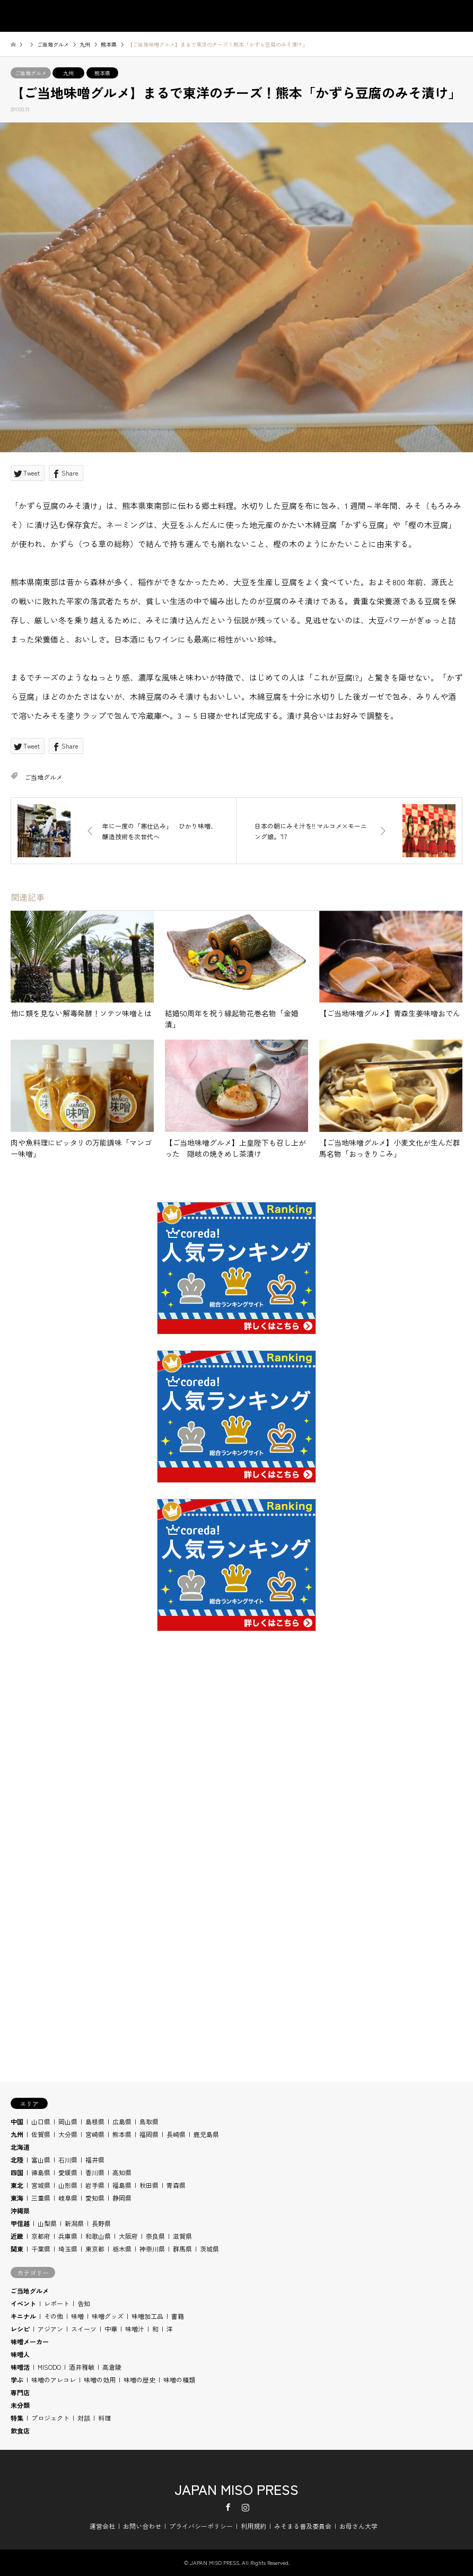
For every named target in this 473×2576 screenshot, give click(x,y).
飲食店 (20, 2430)
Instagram (245, 2507)
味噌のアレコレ (53, 2379)
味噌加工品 (147, 2315)
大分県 (67, 2134)
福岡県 (149, 2134)
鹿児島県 (206, 2134)
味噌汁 (134, 2328)
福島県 (122, 2185)
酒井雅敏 (81, 2366)
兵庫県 (67, 2235)
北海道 (20, 2146)
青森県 (176, 2185)
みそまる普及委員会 (302, 2525)
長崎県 (176, 2134)
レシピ (20, 2328)
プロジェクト (50, 2417)
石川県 (67, 2159)
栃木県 (122, 2248)
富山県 (40, 2159)
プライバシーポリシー (201, 2525)
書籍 (177, 2315)
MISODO (49, 2366)
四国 (17, 2172)
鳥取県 (149, 2121)
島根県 (94, 2121)
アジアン (50, 2328)
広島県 (122, 2121)
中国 (17, 2121)
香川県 (94, 2172)
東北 (17, 2185)
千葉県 (40, 2248)
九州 (68, 73)
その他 (53, 2315)
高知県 (122, 2172)
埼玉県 (67, 2248)
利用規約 (253, 2525)
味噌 (77, 2315)
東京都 (94, 2248)
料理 (104, 2417)
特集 (17, 2417)
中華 (110, 2328)
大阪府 (128, 2235)
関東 (17, 2248)
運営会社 (102, 2525)
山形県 (67, 2185)
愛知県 (94, 2197)
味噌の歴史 (139, 2379)
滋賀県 (182, 2235)
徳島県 (40, 2172)
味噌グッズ (108, 2315)
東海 (17, 2197)
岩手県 (94, 2185)
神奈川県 (152, 2248)
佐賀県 (40, 2134)
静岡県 (122, 2197)
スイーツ (84, 2328)
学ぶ (17, 2379)
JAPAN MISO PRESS (236, 2489)
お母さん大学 (358, 2525)
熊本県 (102, 73)
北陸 (17, 2159)
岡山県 (67, 2121)
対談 (83, 2417)
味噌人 (20, 2354)
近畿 (17, 2235)
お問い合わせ (142, 2525)
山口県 (40, 2121)
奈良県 (155, 2235)
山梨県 (47, 2223)
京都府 (40, 2235)
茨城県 (209, 2248)
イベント (23, 2303)
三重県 (40, 2197)
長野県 (101, 2223)
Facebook (228, 2507)
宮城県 (40, 2185)
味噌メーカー (30, 2341)
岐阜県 (67, 2197)
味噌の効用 (100, 2379)
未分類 (20, 2405)
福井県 (94, 2159)
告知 (83, 2303)
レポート (56, 2303)
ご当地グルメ (31, 73)
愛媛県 (67, 2172)
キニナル (23, 2315)
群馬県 (182, 2248)
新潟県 (74, 2223)
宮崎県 (94, 2134)
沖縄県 (20, 2210)
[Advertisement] (236, 1783)
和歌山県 (98, 2235)
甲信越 (20, 2223)
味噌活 (20, 2366)
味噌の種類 (179, 2379)
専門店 (20, 2392)
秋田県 (149, 2185)
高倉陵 (111, 2366)
